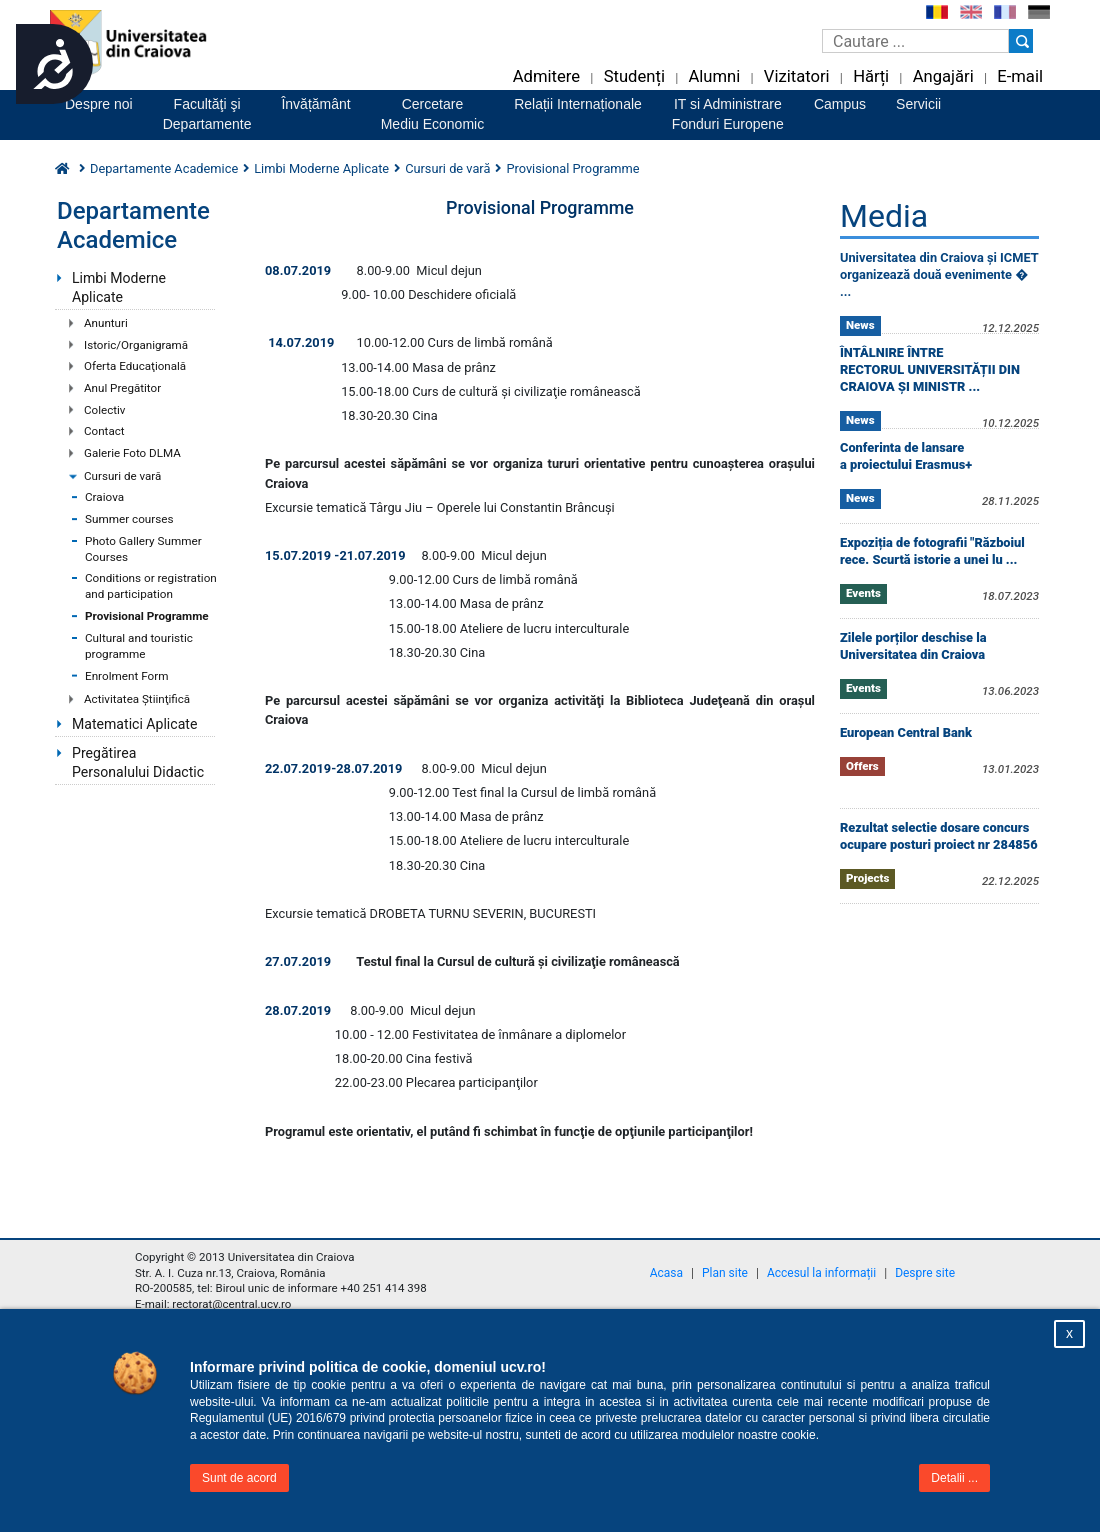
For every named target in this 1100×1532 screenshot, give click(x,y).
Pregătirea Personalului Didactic (138, 762)
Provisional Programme (147, 616)
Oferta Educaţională (135, 366)
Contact (104, 431)
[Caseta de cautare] (915, 41)
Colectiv (104, 410)
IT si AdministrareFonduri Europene (728, 114)
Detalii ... (954, 1478)
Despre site (925, 1273)
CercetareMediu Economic (433, 114)
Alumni (714, 76)
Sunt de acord (239, 1478)
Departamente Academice (164, 168)
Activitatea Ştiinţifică (137, 699)
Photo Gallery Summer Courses (143, 549)
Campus (840, 104)
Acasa (666, 1273)
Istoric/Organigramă (136, 345)
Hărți (871, 76)
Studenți (634, 76)
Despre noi (99, 104)
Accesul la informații (821, 1273)
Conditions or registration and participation (151, 586)
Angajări (943, 76)
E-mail (1020, 76)
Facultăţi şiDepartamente (207, 114)
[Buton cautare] (1021, 41)
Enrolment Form (126, 676)
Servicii (918, 104)
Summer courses (129, 519)
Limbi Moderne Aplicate (119, 287)
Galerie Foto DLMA (132, 453)
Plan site (725, 1273)
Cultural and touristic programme (139, 646)
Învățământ (315, 104)
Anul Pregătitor (122, 388)
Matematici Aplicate (134, 724)
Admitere (546, 76)
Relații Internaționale (578, 104)
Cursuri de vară (122, 476)
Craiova (104, 497)
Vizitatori (797, 76)
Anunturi (106, 323)
